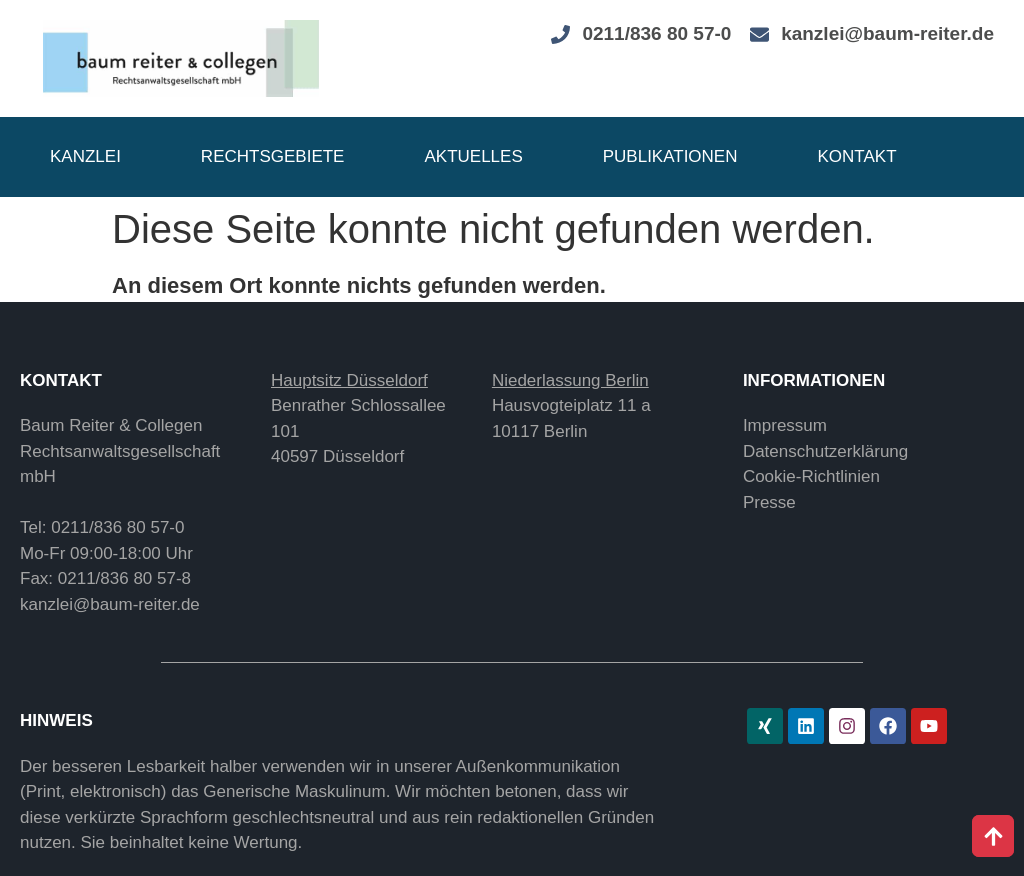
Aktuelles (473, 156)
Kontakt (857, 156)
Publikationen (670, 156)
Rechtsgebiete (273, 156)
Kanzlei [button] (85, 156)
